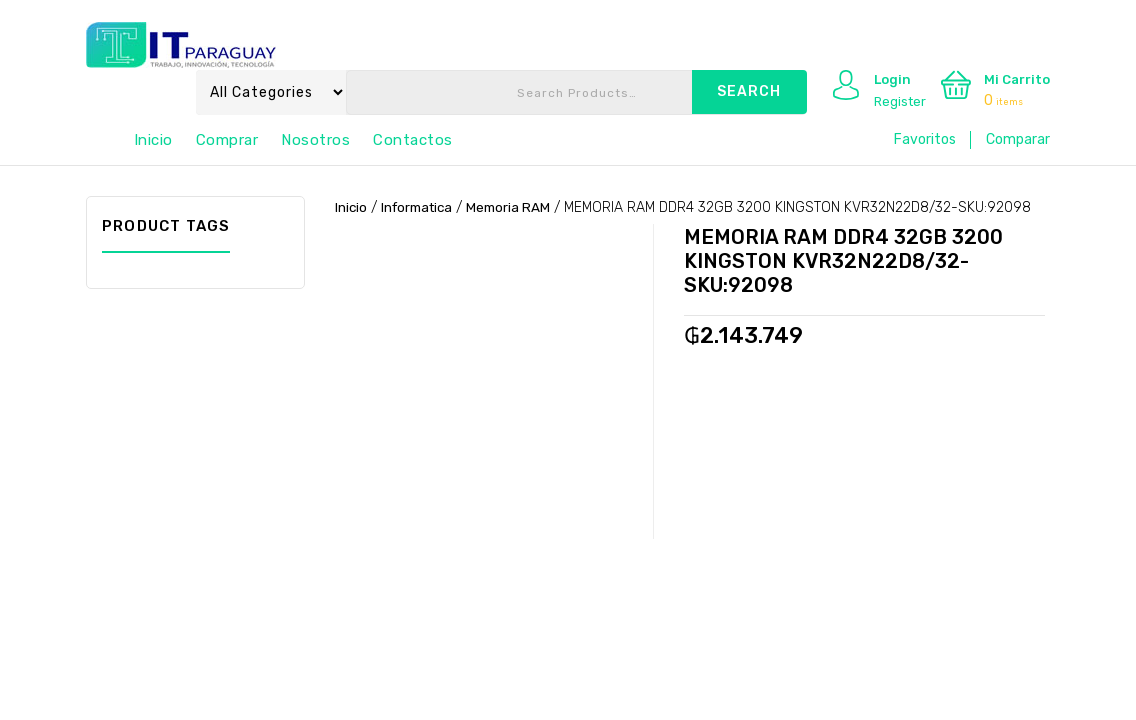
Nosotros (315, 140)
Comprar (227, 140)
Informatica (421, 207)
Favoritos (925, 139)
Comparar (1018, 139)
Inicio (153, 140)
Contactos (413, 140)
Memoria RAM (517, 207)
